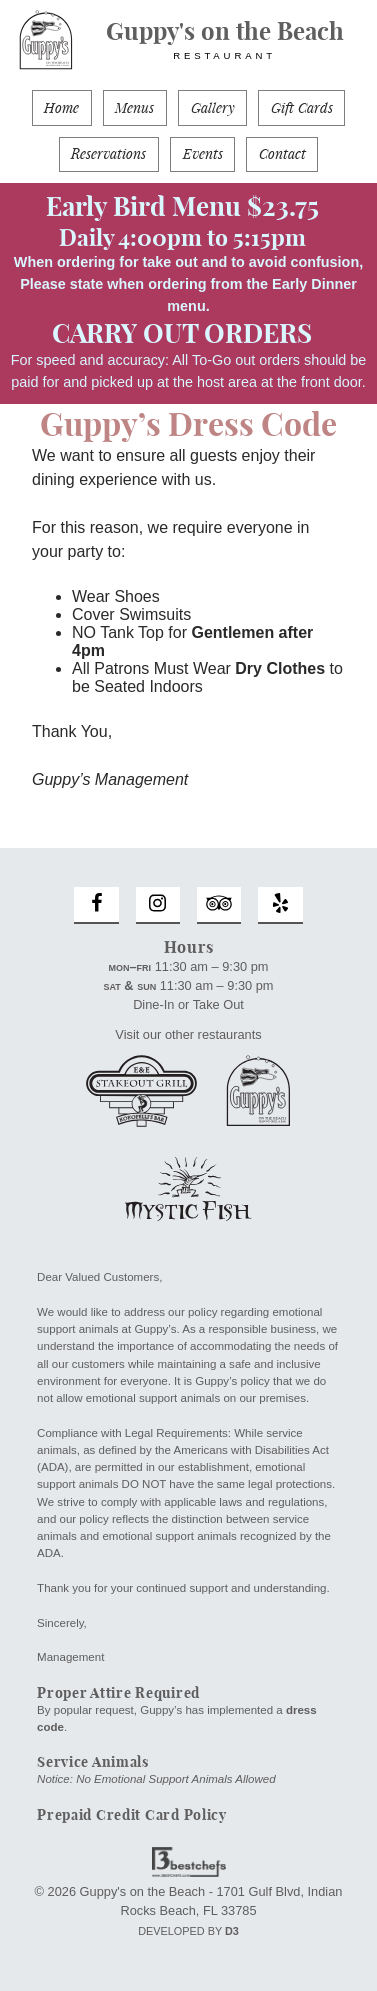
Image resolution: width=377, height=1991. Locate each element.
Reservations (108, 154)
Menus (134, 108)
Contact (282, 154)
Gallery (213, 108)
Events (203, 154)
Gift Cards (302, 108)
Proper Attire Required (118, 1693)
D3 (232, 1931)
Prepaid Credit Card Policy (132, 1815)
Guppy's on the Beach (224, 40)
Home (61, 108)
